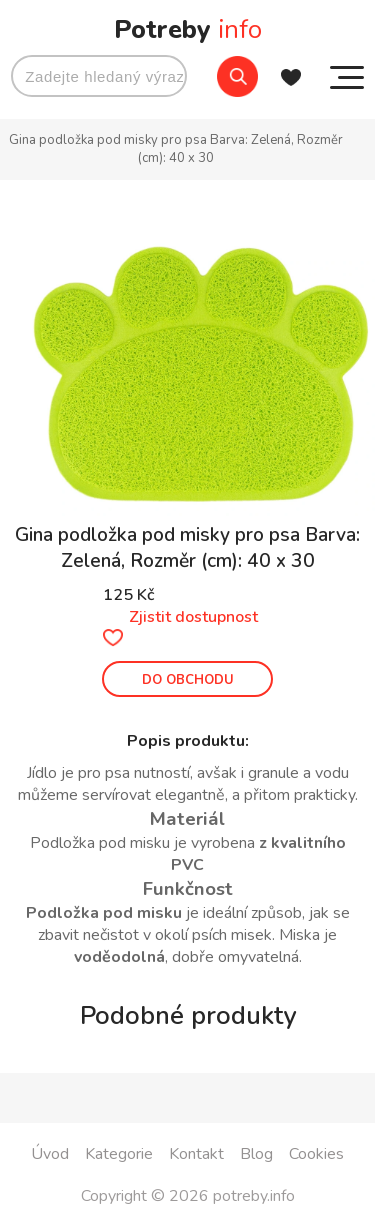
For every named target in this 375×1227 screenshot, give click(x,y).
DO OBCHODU (188, 680)
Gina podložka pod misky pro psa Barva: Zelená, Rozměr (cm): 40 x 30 (176, 149)
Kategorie (119, 1154)
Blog (256, 1154)
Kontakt (196, 1154)
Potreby (188, 29)
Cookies (316, 1154)
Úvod (50, 1154)
